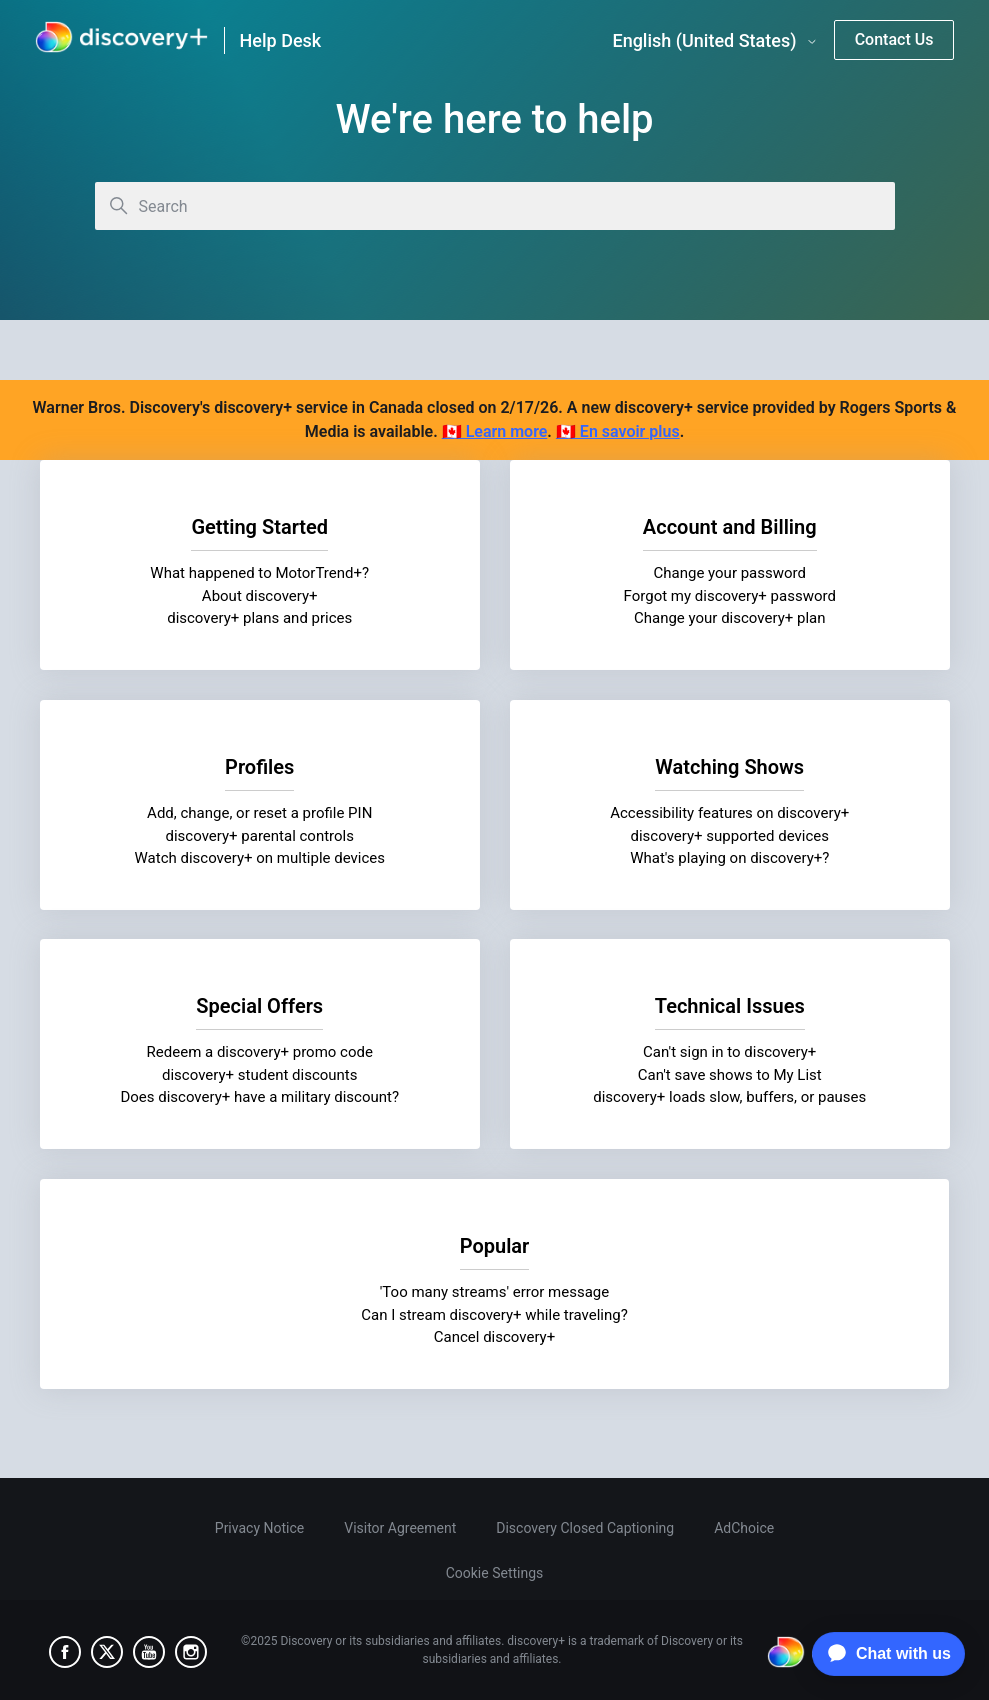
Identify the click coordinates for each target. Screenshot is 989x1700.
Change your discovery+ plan (729, 618)
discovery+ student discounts (260, 1075)
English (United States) (714, 41)
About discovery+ (260, 596)
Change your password (729, 573)
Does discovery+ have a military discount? (259, 1097)
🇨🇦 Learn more (495, 431)
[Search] (495, 206)
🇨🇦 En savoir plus (618, 431)
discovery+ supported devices (729, 835)
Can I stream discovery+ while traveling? (494, 1314)
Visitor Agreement (400, 1528)
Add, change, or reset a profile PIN (259, 813)
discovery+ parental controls (259, 835)
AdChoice (744, 1528)
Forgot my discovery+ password (729, 596)
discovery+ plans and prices (259, 618)
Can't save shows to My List (729, 1075)
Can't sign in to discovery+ (729, 1052)
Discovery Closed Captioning (585, 1528)
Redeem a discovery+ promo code (260, 1052)
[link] (121, 40)
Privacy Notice (259, 1528)
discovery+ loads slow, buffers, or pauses (729, 1097)
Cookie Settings (495, 1573)
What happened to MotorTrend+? (259, 573)
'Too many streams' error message (495, 1292)
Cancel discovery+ (494, 1337)
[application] (883, 1654)
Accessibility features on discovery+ (729, 813)
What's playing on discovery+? (729, 858)
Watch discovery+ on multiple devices (259, 858)
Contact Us (894, 39)
